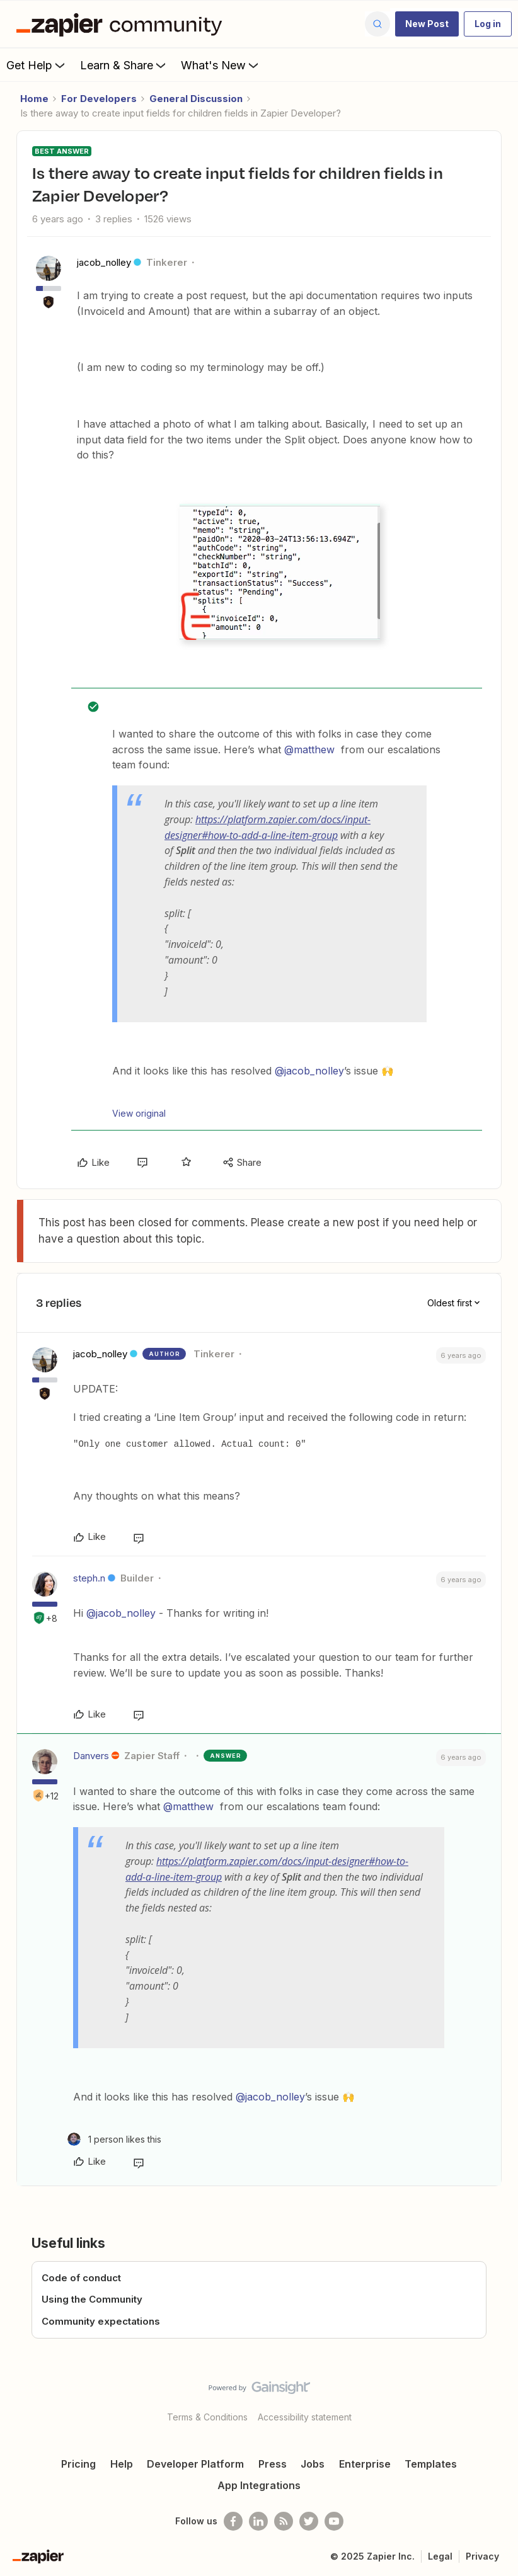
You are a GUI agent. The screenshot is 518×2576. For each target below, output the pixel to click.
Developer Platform (195, 2464)
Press (272, 2464)
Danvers (91, 1756)
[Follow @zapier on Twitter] (308, 2521)
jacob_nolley (104, 262)
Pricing (78, 2464)
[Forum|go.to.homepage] (122, 24)
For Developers (99, 99)
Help (121, 2464)
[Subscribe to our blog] (283, 2521)
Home (34, 99)
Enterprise (365, 2464)
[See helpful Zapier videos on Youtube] (334, 2521)
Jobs (313, 2464)
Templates (431, 2464)
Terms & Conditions (207, 2417)
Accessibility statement (305, 2417)
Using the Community (92, 2299)
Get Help (36, 64)
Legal (440, 2556)
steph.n (89, 1578)
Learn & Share (124, 64)
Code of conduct (81, 2278)
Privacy (482, 2556)
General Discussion (196, 99)
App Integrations (259, 2485)
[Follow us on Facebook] (233, 2521)
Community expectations (101, 2321)
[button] (427, 24)
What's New (221, 64)
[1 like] (114, 2139)
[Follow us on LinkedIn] (258, 2521)
